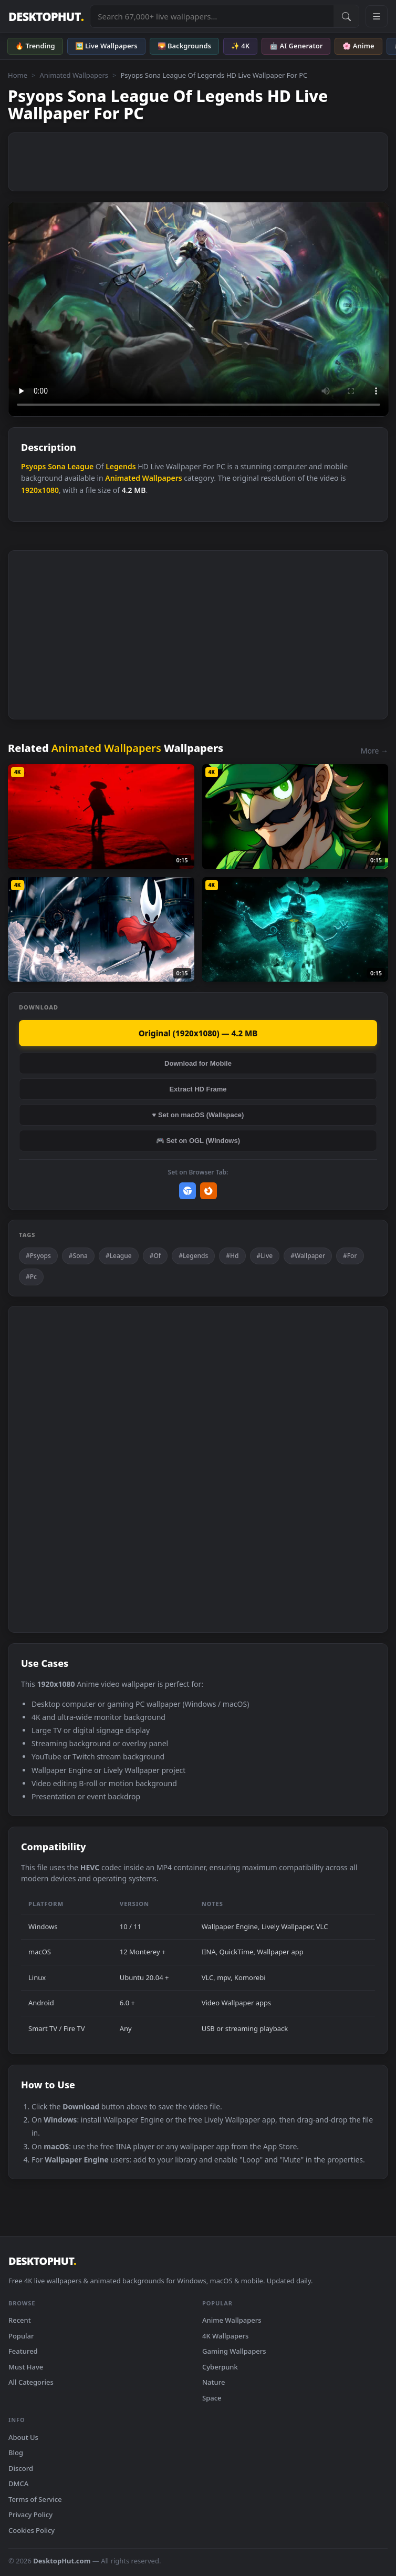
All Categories (31, 2382)
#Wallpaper (307, 1255)
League (80, 466)
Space (212, 2398)
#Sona (78, 1255)
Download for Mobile (198, 1063)
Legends (121, 466)
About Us (23, 2437)
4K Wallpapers (225, 2336)
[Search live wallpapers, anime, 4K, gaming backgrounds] (212, 16)
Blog (15, 2452)
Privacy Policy (30, 2514)
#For (350, 1255)
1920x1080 (40, 490)
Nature (213, 2382)
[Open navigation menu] (377, 16)
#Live (265, 1255)
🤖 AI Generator (295, 45)
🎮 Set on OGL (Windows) (198, 1141)
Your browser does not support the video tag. (198, 309)
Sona (56, 466)
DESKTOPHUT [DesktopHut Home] (46, 16)
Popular (21, 2336)
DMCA (18, 2483)
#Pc (31, 1276)
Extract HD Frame (197, 1089)
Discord (20, 2468)
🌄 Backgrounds (184, 45)
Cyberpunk (220, 2367)
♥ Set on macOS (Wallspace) (198, 1115)
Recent (19, 2320)
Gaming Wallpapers (234, 2351)
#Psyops (38, 1255)
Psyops (33, 466)
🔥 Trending (35, 45)
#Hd (232, 1255)
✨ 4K (240, 45)
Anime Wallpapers (232, 2320)
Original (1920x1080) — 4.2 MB (198, 1033)
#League (119, 1255)
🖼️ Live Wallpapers (106, 45)
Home (17, 75)
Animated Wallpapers (73, 75)
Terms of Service (35, 2499)
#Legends (193, 1255)
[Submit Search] (346, 16)
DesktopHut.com (61, 2560)
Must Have (25, 2367)
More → (374, 751)
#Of (155, 1255)
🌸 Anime (358, 45)
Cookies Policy (31, 2530)
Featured (23, 2351)
